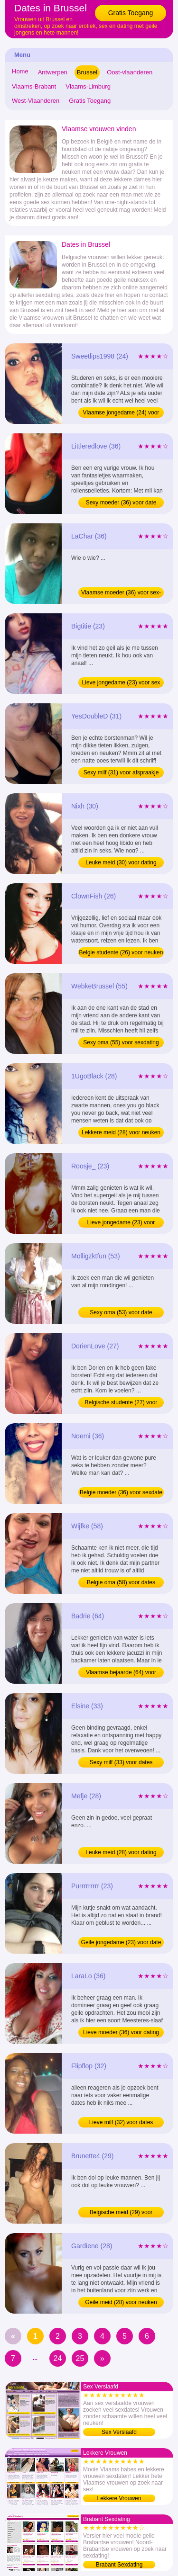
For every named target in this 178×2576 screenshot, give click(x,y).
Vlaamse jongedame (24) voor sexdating (121, 413)
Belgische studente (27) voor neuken (121, 1403)
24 (58, 2358)
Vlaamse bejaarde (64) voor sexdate (121, 1673)
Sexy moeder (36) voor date (121, 502)
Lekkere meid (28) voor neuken (121, 1132)
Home (20, 71)
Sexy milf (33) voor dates (121, 1762)
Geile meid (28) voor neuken (121, 2302)
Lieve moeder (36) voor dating (121, 2032)
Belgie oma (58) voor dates (121, 1582)
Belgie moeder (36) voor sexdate (121, 1492)
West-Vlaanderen (35, 100)
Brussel (87, 72)
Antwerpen (52, 72)
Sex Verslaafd (119, 2432)
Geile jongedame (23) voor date (121, 1942)
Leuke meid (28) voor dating (120, 1852)
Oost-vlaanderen (129, 72)
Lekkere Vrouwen (119, 2498)
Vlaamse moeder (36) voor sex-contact (121, 593)
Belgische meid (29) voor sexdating (121, 2213)
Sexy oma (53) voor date (121, 1312)
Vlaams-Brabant (34, 86)
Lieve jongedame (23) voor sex (121, 682)
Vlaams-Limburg (88, 86)
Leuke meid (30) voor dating (120, 862)
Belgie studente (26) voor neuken (121, 952)
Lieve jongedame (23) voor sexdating (121, 1223)
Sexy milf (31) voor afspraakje (121, 772)
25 (80, 2358)
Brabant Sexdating (119, 2564)
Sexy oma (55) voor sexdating (121, 1042)
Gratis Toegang (130, 13)
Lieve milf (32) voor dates (121, 2122)
